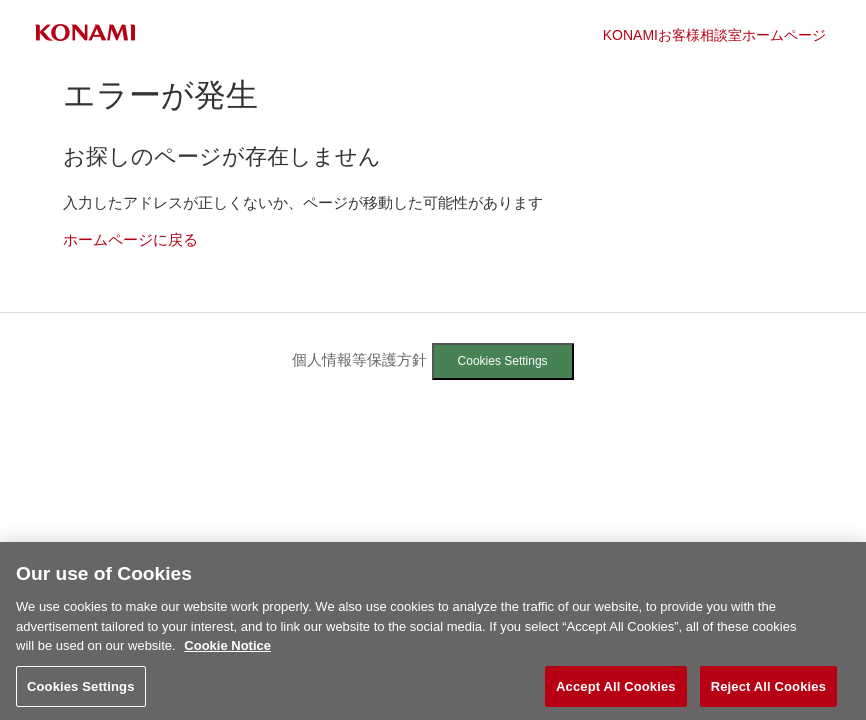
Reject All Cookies (768, 697)
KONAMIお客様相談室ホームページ (714, 35)
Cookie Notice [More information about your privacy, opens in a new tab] (227, 656)
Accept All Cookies (616, 697)
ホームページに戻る (130, 239)
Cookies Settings (503, 361)
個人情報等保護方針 (359, 359)
